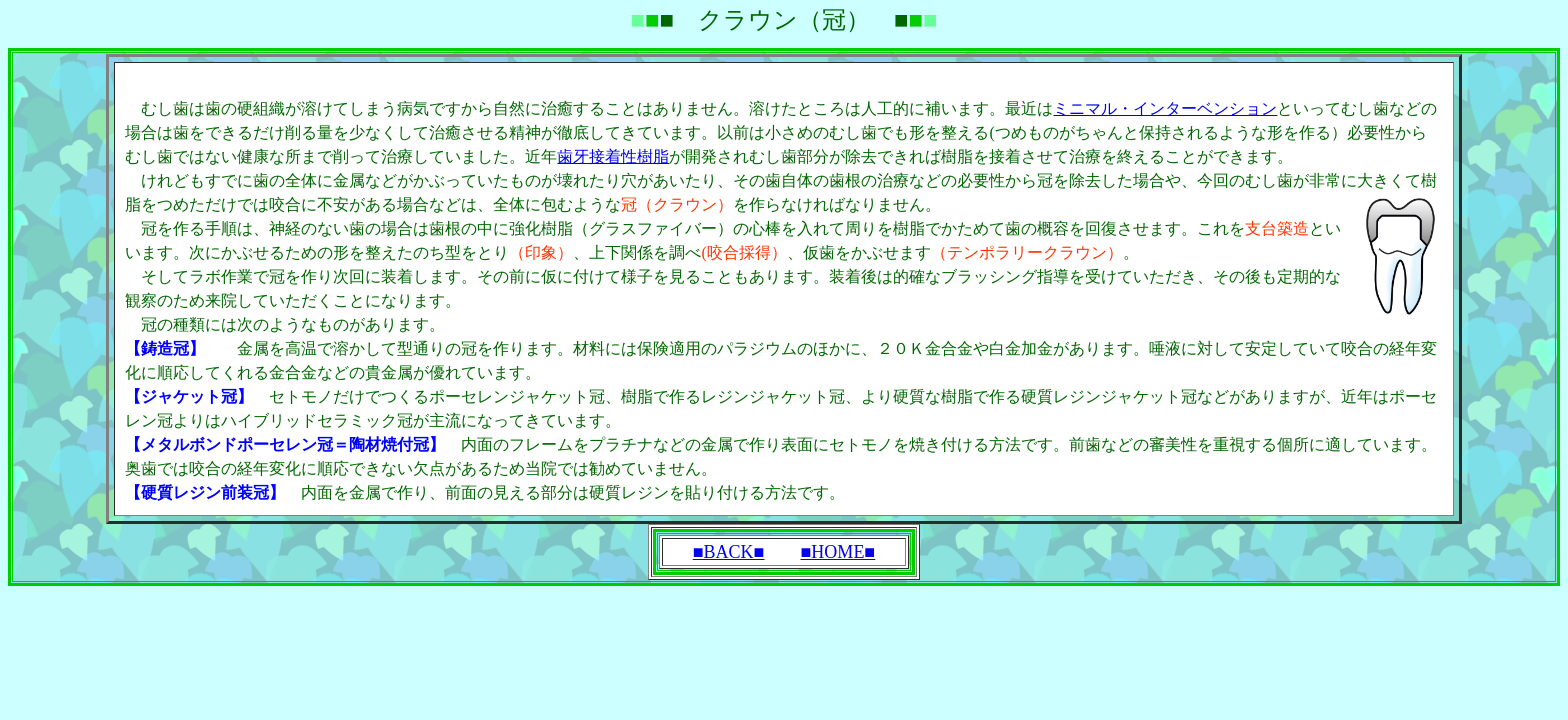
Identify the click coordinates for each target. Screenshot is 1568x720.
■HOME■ (838, 552)
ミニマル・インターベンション (1165, 108)
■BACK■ (729, 552)
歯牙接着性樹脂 (613, 156)
